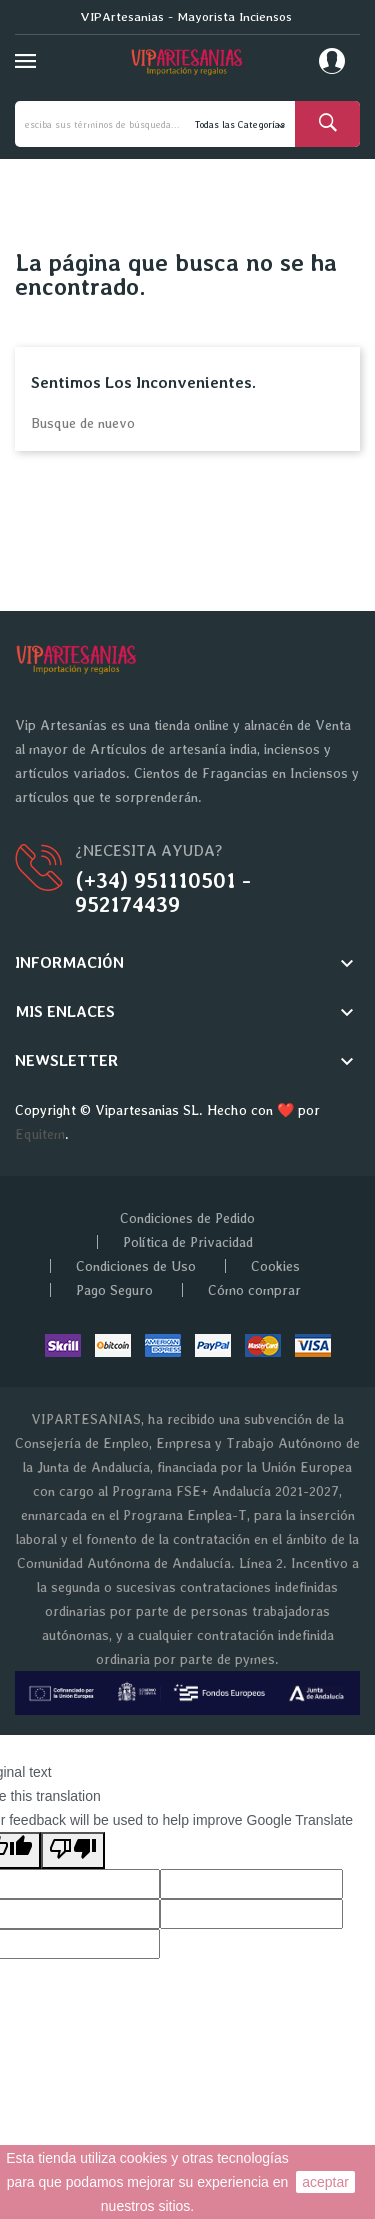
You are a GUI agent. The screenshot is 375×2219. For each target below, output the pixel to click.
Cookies (275, 1266)
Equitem (40, 1134)
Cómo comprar (254, 1290)
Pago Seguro (114, 1290)
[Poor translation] (73, 1850)
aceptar (325, 2182)
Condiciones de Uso (136, 1266)
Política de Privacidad (188, 1242)
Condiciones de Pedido (187, 1218)
